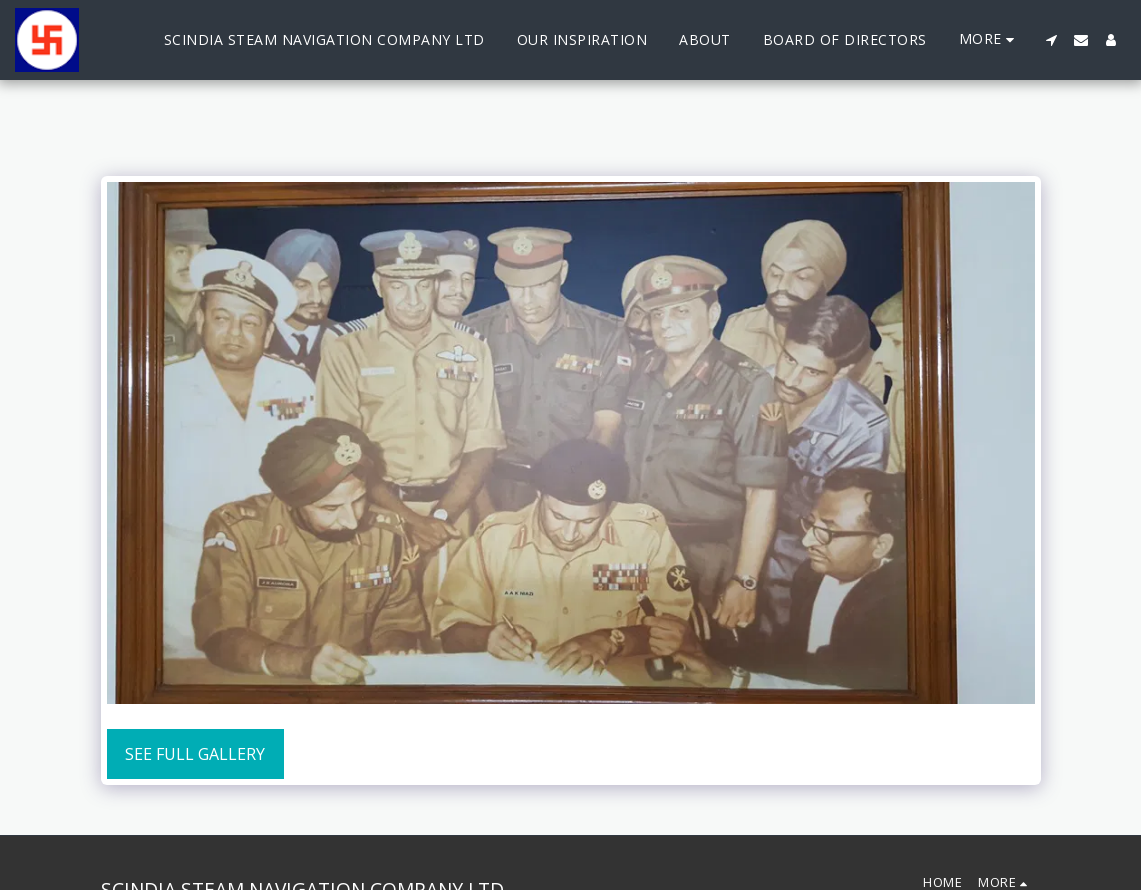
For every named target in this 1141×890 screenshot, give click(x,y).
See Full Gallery (195, 754)
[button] (1051, 40)
